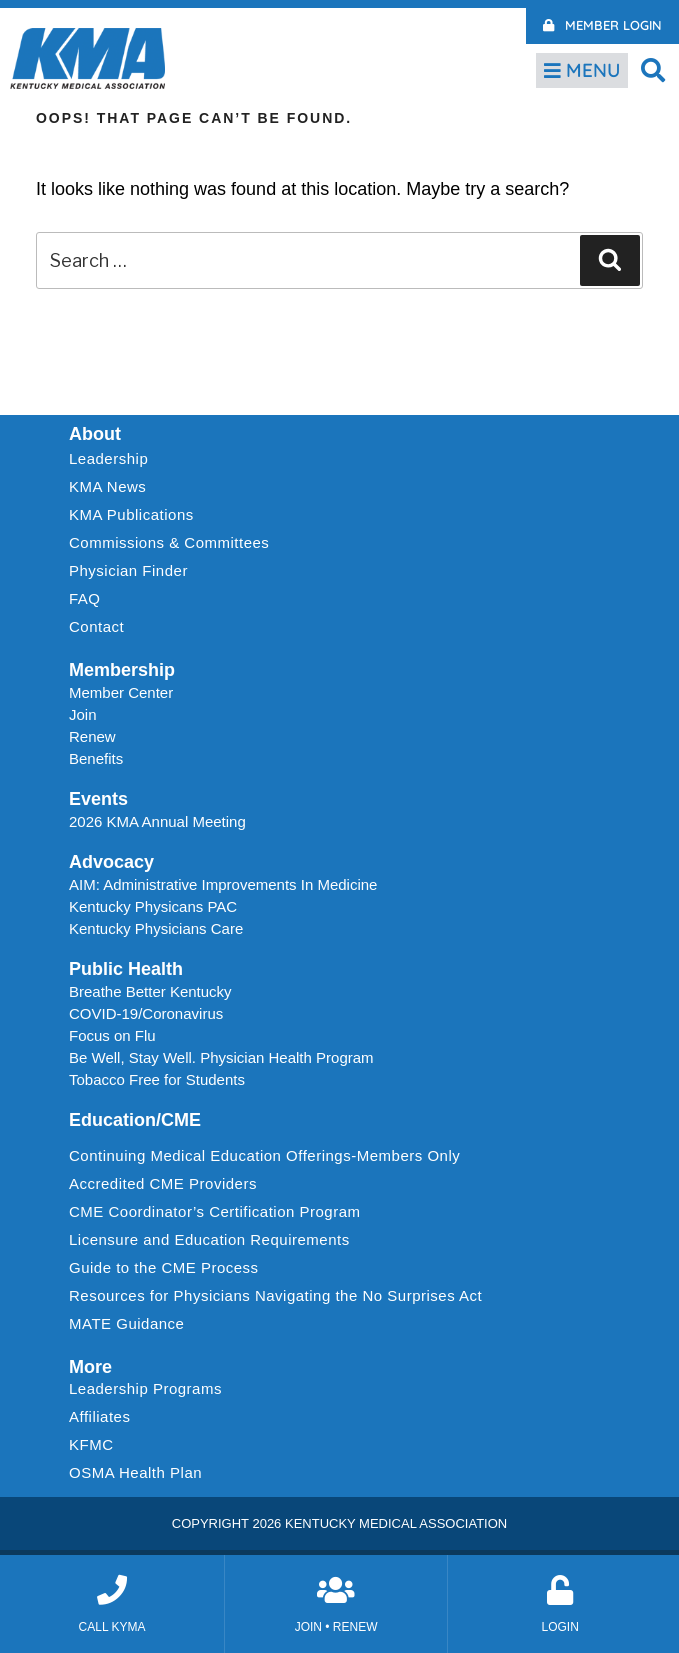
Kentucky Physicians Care (156, 928)
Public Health (126, 969)
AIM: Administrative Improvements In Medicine (223, 884)
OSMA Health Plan (135, 1472)
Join (83, 714)
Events (98, 799)
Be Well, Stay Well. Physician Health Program (221, 1057)
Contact (96, 626)
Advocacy (111, 862)
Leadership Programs (150, 1389)
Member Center (121, 692)
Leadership (113, 459)
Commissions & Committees (169, 542)
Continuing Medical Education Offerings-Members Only (264, 1155)
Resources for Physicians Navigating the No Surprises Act (275, 1295)
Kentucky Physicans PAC (153, 906)
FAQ (85, 598)
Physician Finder (128, 570)
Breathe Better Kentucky (150, 991)
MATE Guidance (126, 1323)
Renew (92, 736)
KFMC (91, 1444)
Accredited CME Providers (163, 1183)
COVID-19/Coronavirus (146, 1013)
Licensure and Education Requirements (209, 1239)
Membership (122, 670)
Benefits (96, 758)
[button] (653, 69)
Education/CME (135, 1120)
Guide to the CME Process (164, 1267)
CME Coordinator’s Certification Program (215, 1211)
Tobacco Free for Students (157, 1079)
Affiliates (104, 1417)
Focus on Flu (112, 1035)
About (95, 434)
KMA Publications (131, 514)
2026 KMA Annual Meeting (157, 821)
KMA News (107, 486)
